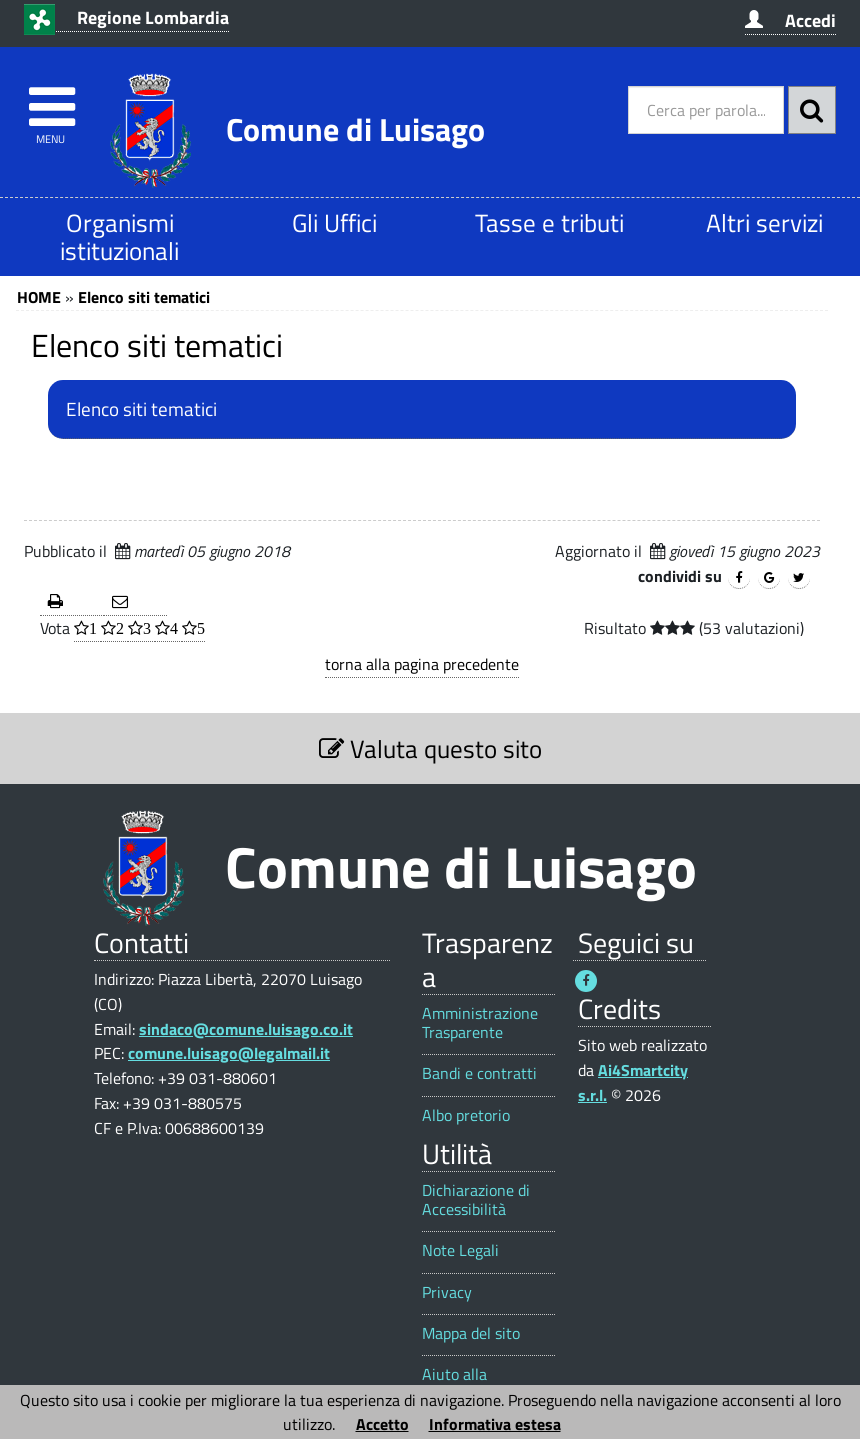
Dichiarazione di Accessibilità (476, 1200)
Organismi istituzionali (119, 236)
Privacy (447, 1292)
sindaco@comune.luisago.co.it (246, 1029)
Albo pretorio (466, 1115)
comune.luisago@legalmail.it (229, 1053)
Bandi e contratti (479, 1073)
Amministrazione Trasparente (480, 1023)
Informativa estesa (495, 1424)
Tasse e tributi (549, 222)
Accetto (382, 1424)
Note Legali (460, 1250)
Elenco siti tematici (144, 297)
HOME (39, 297)
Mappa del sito (471, 1333)
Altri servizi (764, 222)
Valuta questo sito (430, 748)
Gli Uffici (334, 222)
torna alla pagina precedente (422, 664)
